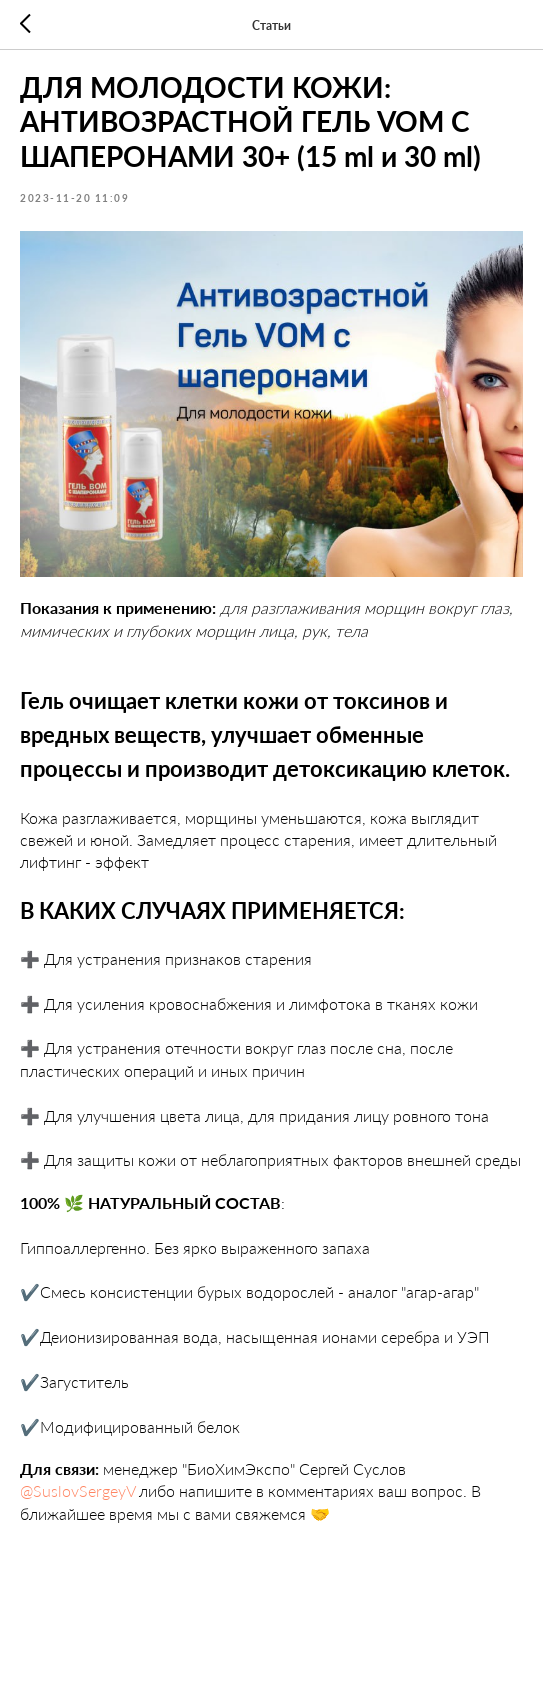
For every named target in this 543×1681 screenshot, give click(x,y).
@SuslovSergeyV (77, 1490)
